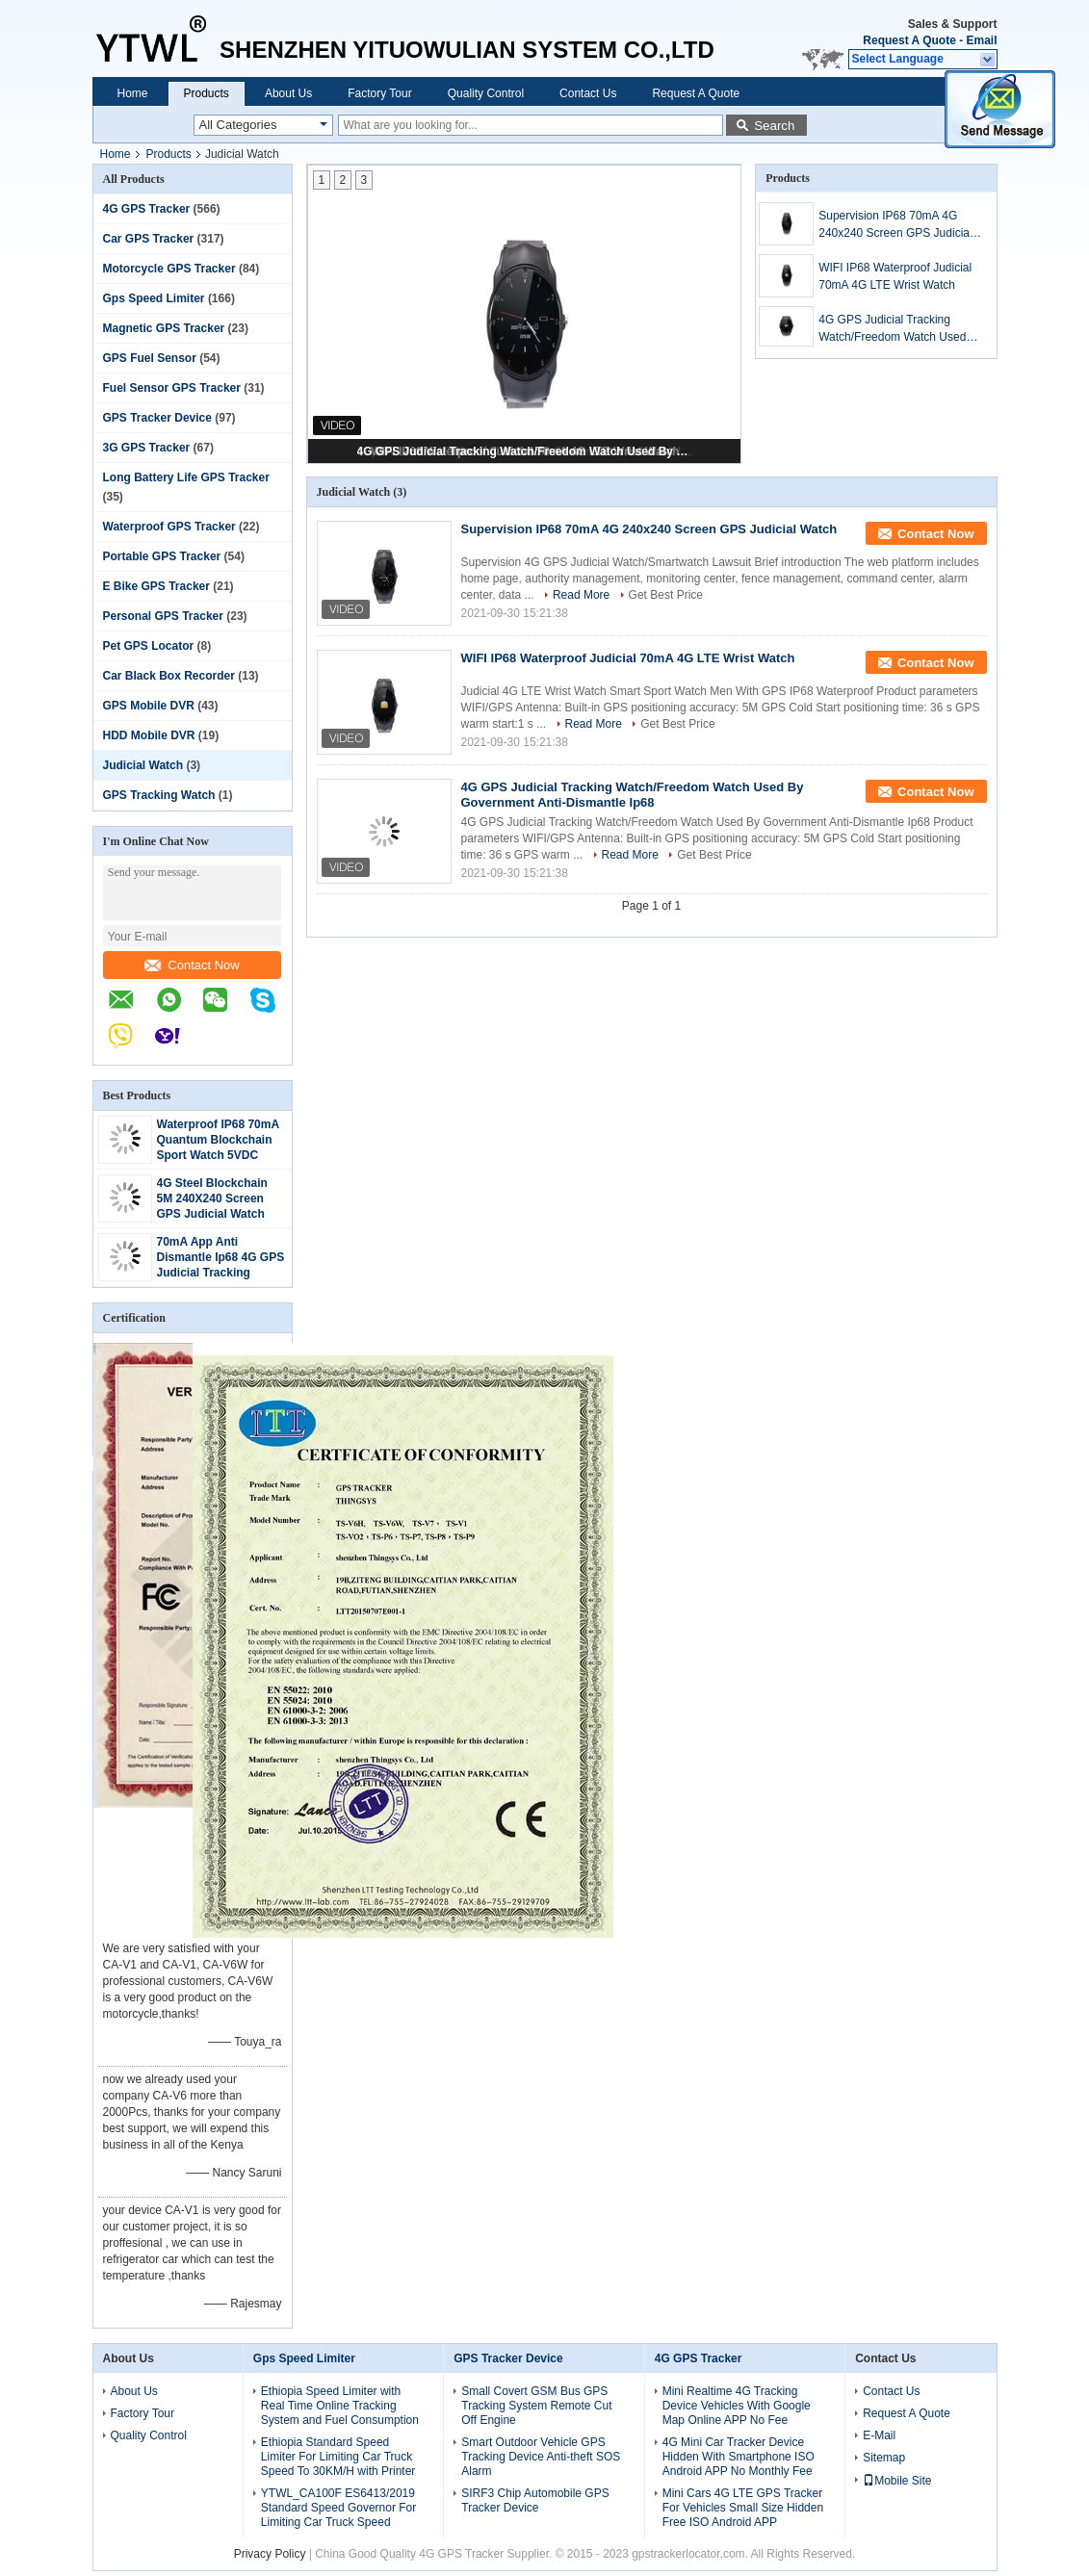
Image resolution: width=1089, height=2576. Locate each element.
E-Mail (879, 2435)
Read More (581, 595)
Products (206, 93)
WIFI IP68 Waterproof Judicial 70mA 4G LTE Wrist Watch (895, 276)
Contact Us (587, 93)
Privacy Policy (270, 2554)
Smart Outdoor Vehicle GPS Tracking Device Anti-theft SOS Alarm (540, 2456)
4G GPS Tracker (147, 209)
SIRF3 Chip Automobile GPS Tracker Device (535, 2500)
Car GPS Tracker (148, 238)
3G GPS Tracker (147, 447)
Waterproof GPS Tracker (169, 526)
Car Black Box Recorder (169, 676)
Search (774, 125)
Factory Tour (379, 93)
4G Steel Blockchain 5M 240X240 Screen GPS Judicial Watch (212, 1198)
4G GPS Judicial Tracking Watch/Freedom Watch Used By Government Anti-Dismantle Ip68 (525, 451)
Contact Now (191, 965)
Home (132, 93)
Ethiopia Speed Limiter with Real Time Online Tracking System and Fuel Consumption (340, 2405)
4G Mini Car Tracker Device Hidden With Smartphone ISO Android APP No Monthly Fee (738, 2456)
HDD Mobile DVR (149, 735)
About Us (288, 93)
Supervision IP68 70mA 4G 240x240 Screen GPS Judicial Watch (895, 225)
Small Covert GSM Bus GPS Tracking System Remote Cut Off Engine (536, 2405)
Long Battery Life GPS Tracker (186, 477)
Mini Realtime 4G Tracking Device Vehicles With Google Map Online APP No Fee (736, 2405)
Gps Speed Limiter (154, 298)
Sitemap (884, 2457)
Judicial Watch (143, 765)
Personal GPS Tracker (163, 616)
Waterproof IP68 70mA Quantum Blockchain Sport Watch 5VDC (218, 1140)
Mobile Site (897, 2480)
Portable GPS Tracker (162, 556)
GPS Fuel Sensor (149, 358)
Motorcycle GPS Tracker (169, 268)
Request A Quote (909, 40)
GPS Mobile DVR (148, 705)
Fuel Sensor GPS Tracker (172, 388)
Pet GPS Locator (148, 646)
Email (981, 40)
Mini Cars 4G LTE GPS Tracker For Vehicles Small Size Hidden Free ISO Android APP (742, 2507)
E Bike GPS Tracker (156, 586)
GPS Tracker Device (157, 418)
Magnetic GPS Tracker (164, 328)
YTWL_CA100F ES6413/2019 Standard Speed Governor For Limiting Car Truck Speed (338, 2507)
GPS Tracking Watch (159, 795)
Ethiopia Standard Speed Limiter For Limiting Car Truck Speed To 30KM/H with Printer (338, 2456)
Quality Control (486, 93)
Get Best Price (666, 595)
